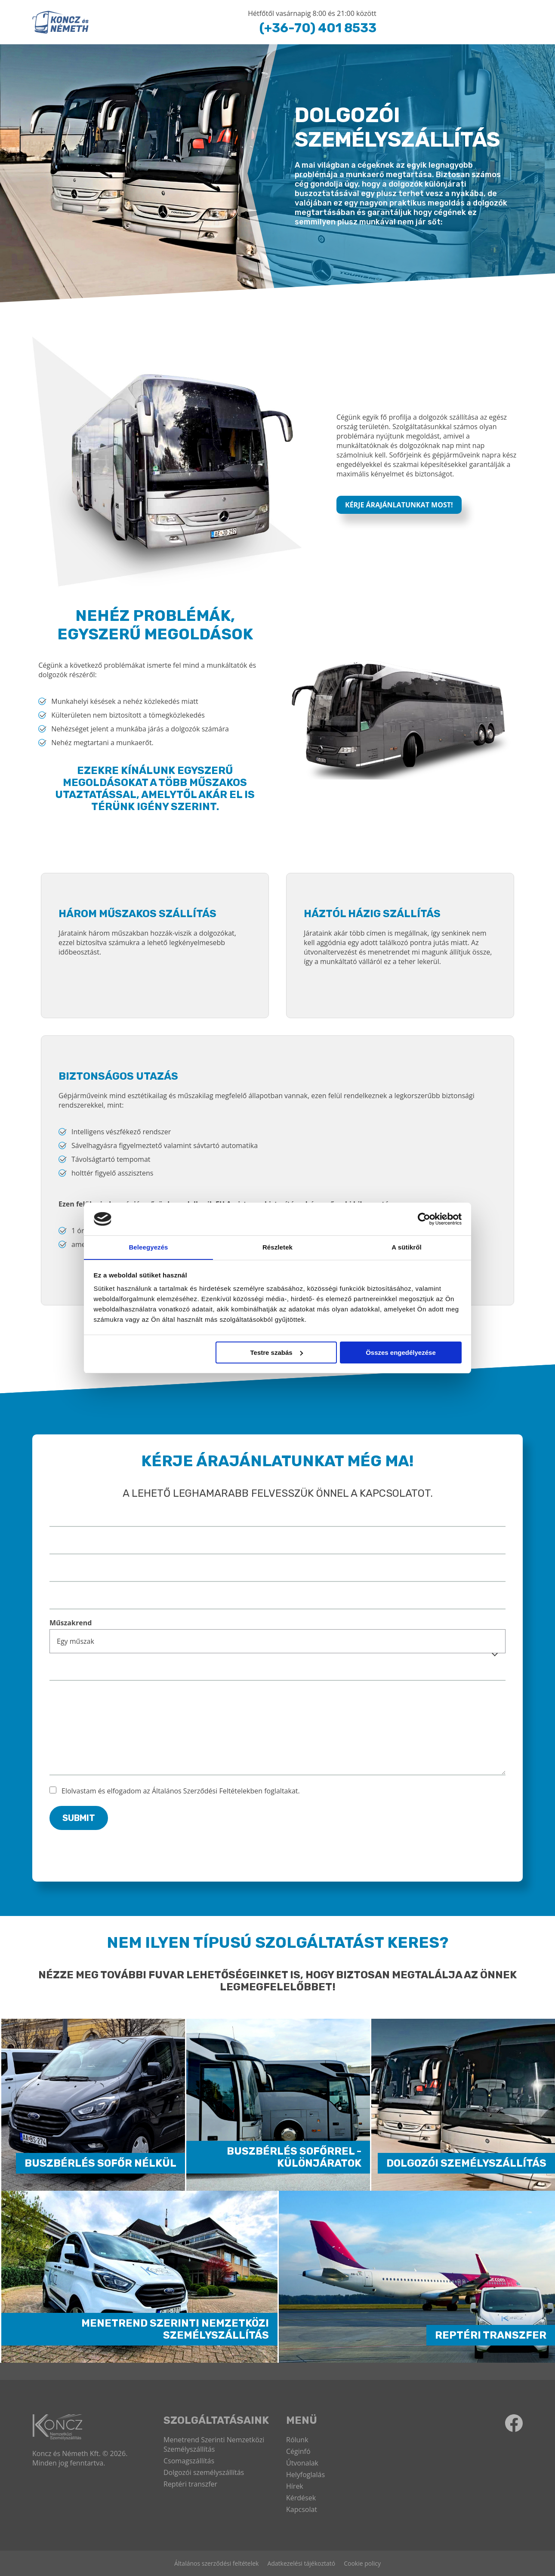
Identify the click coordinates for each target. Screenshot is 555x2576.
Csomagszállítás (188, 2460)
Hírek (294, 2486)
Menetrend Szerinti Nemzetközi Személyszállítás (213, 2444)
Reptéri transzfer (190, 2484)
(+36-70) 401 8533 (316, 28)
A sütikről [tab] (407, 1247)
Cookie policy (362, 2563)
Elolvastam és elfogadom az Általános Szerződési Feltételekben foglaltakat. (181, 1791)
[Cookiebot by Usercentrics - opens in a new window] (424, 1219)
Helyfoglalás (305, 2474)
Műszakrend (70, 1622)
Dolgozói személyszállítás (203, 2472)
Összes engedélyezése (401, 1352)
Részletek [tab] (277, 1247)
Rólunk (297, 2439)
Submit (78, 1818)
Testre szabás (276, 1352)
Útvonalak (302, 2463)
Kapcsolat (301, 2509)
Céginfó (298, 2451)
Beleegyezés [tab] (148, 1247)
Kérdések (301, 2497)
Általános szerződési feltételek (216, 2563)
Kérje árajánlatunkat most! (399, 505)
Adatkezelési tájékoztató (301, 2563)
